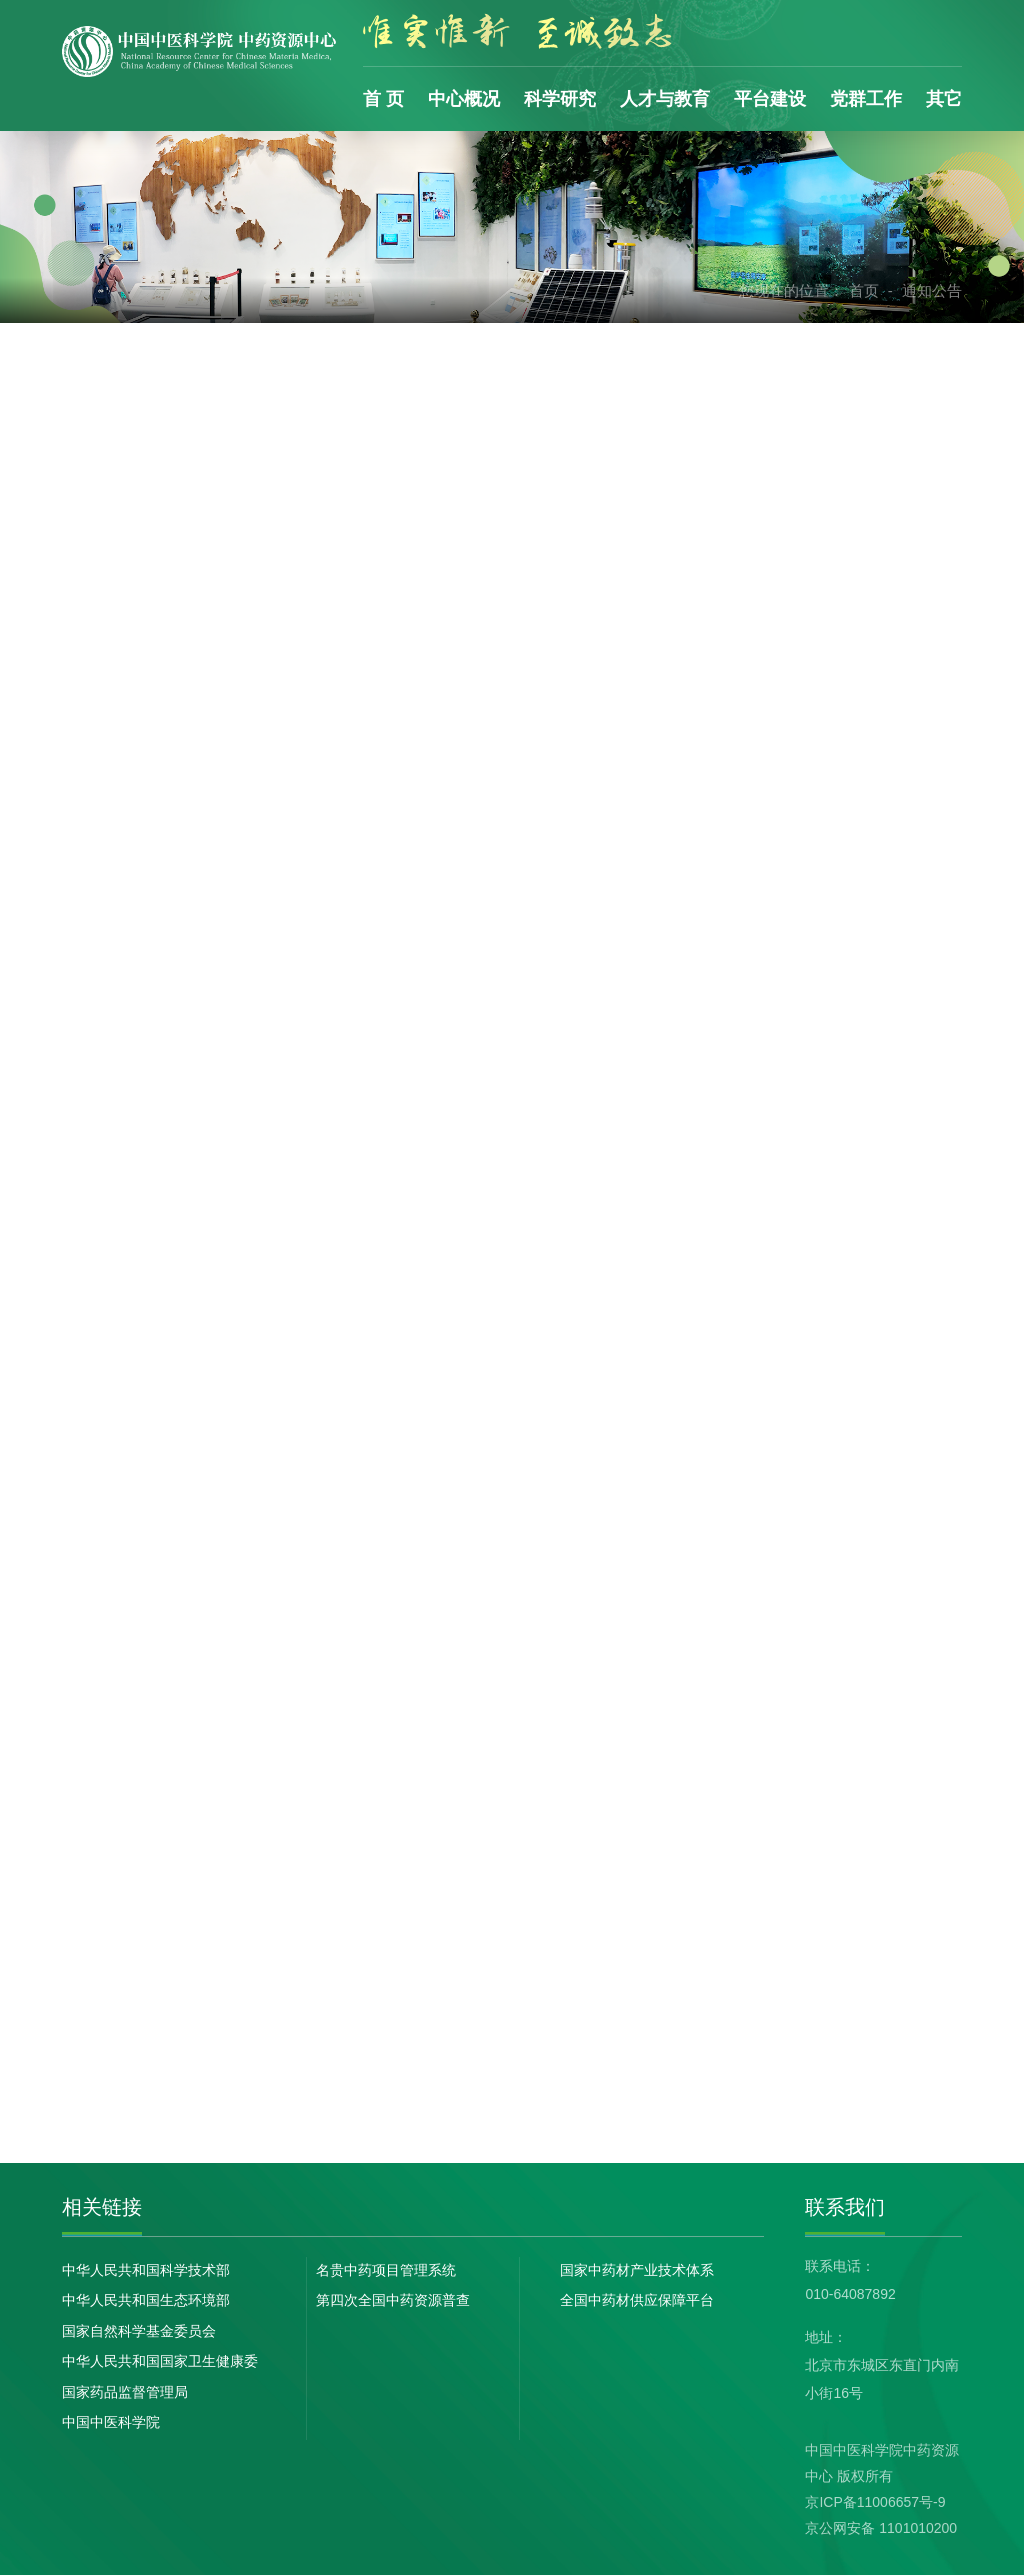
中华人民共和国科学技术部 (146, 2270)
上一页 (491, 2074)
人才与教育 (665, 99)
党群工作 (866, 99)
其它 (944, 99)
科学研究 (560, 99)
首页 (864, 290)
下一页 (737, 2074)
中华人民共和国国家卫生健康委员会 (160, 2363)
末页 (799, 2074)
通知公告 (932, 290)
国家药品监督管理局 (125, 2392)
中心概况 (464, 99)
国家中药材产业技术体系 (637, 2270)
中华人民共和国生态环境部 (146, 2300)
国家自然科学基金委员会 (139, 2331)
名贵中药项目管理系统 (386, 2270)
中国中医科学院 (111, 2422)
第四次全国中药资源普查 (393, 2300)
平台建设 (770, 99)
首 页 (383, 99)
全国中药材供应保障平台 (637, 2300)
